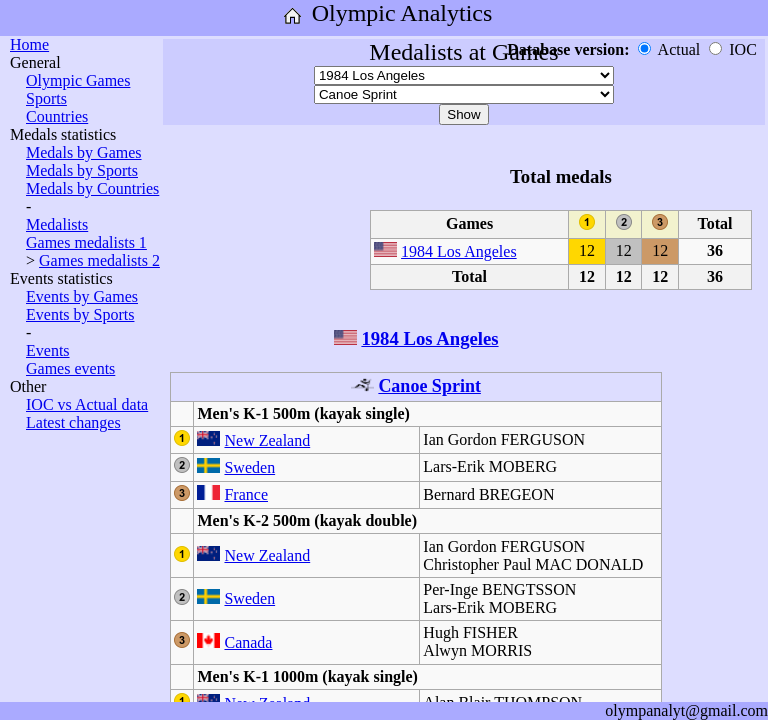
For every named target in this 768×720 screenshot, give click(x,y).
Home (29, 44)
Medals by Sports (82, 170)
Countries (57, 116)
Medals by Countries (92, 188)
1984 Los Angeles (459, 251)
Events (48, 350)
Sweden (249, 467)
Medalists (57, 224)
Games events (70, 368)
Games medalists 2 (99, 260)
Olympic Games (78, 80)
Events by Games (82, 296)
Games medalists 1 (86, 242)
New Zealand (267, 440)
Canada (248, 642)
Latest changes (73, 422)
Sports (46, 98)
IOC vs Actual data (87, 404)
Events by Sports (80, 314)
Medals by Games (84, 152)
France (246, 494)
